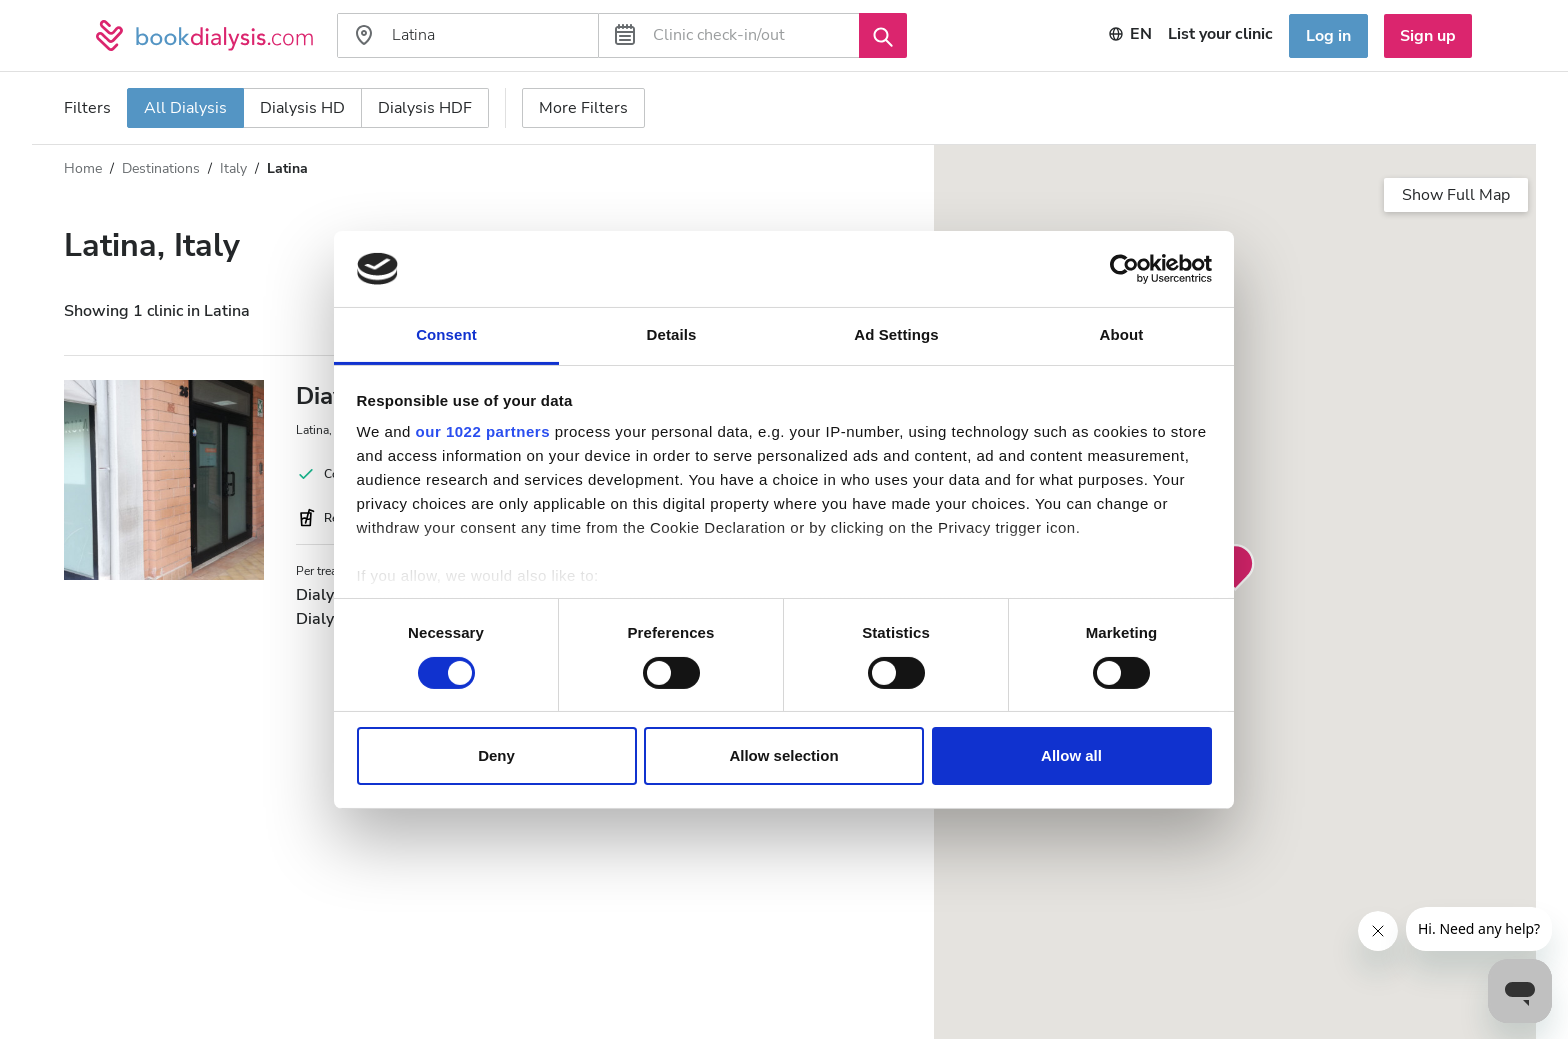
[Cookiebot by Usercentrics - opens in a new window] (1124, 269)
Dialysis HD (302, 108)
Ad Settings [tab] (896, 334)
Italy (233, 168)
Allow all (1071, 755)
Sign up (1428, 36)
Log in (1328, 36)
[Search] (883, 35)
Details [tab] (672, 334)
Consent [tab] (446, 334)
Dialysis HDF (425, 108)
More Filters (583, 108)
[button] (1235, 568)
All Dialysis (185, 108)
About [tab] (1122, 334)
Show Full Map (1456, 195)
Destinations (161, 168)
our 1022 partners (483, 431)
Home (83, 168)
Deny (496, 755)
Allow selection (783, 755)
